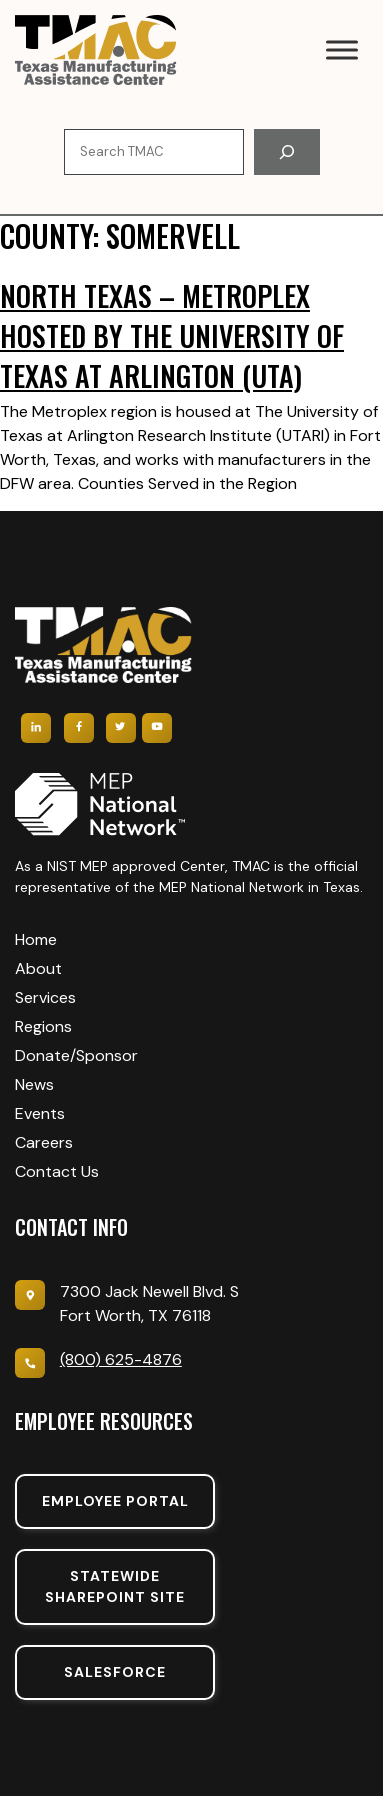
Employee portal (115, 1501)
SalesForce (115, 1672)
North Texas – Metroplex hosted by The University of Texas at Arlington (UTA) (172, 335)
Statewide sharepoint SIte (115, 1586)
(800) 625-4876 (121, 1359)
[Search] (287, 152)
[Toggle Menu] (342, 49)
